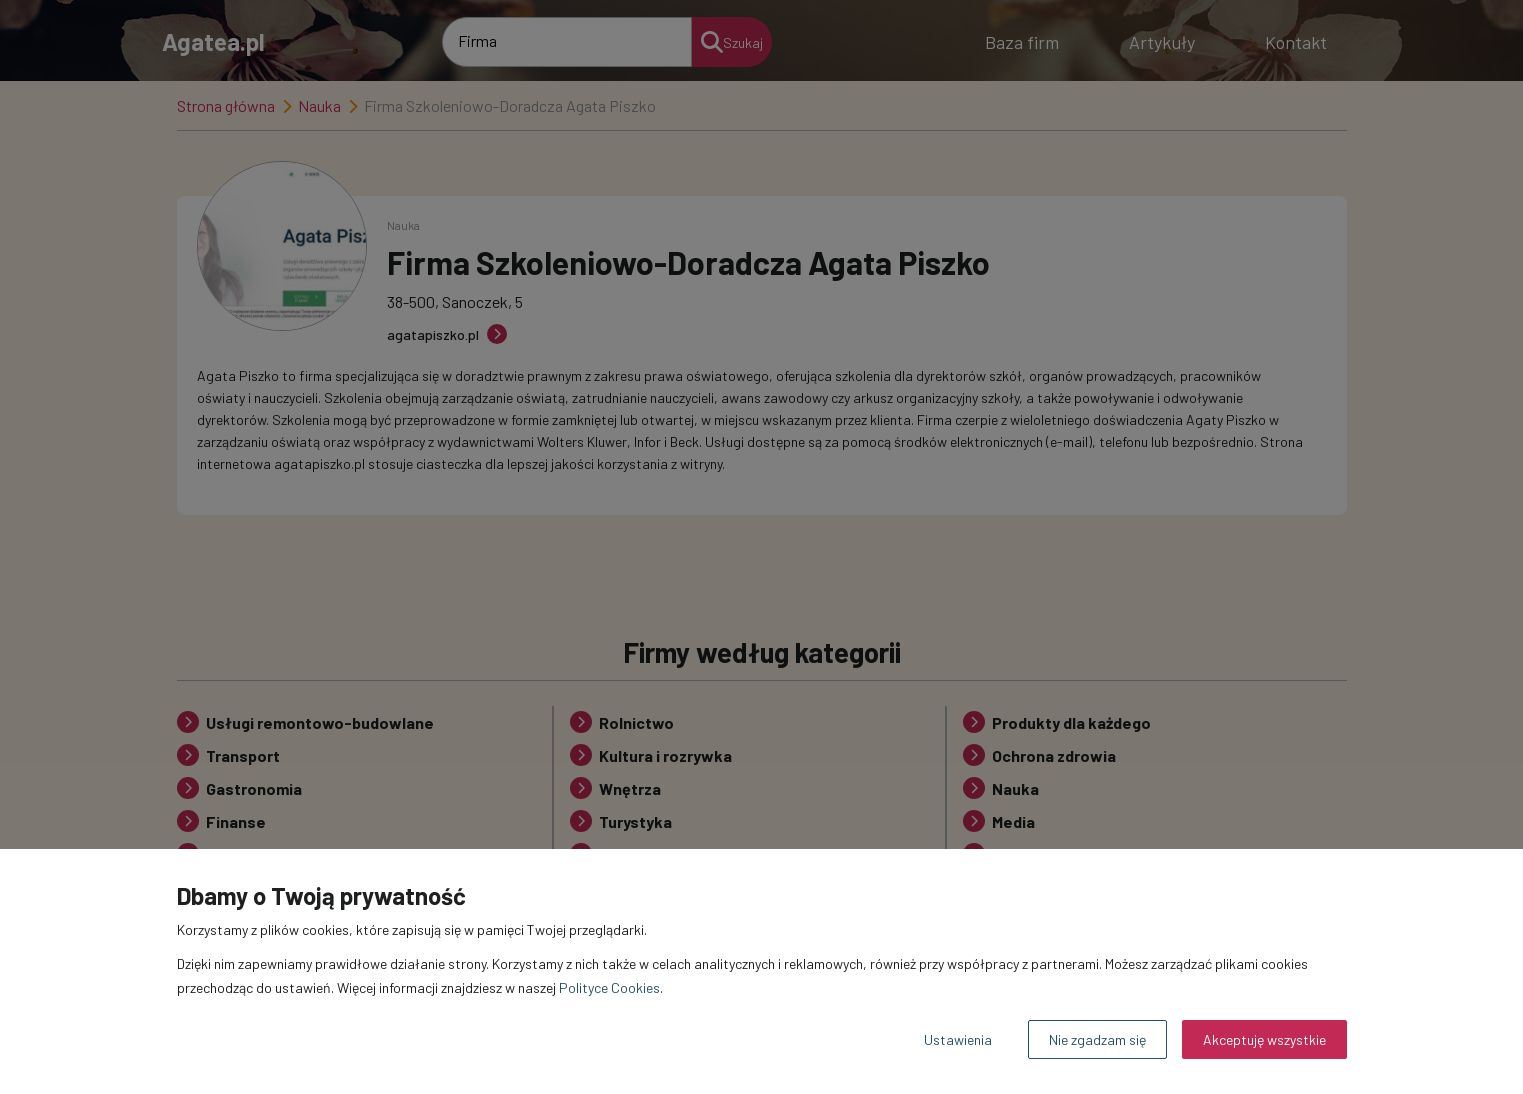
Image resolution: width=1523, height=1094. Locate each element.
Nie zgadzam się (1097, 1039)
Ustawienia (958, 1039)
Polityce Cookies (609, 987)
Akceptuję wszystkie (1264, 1039)
